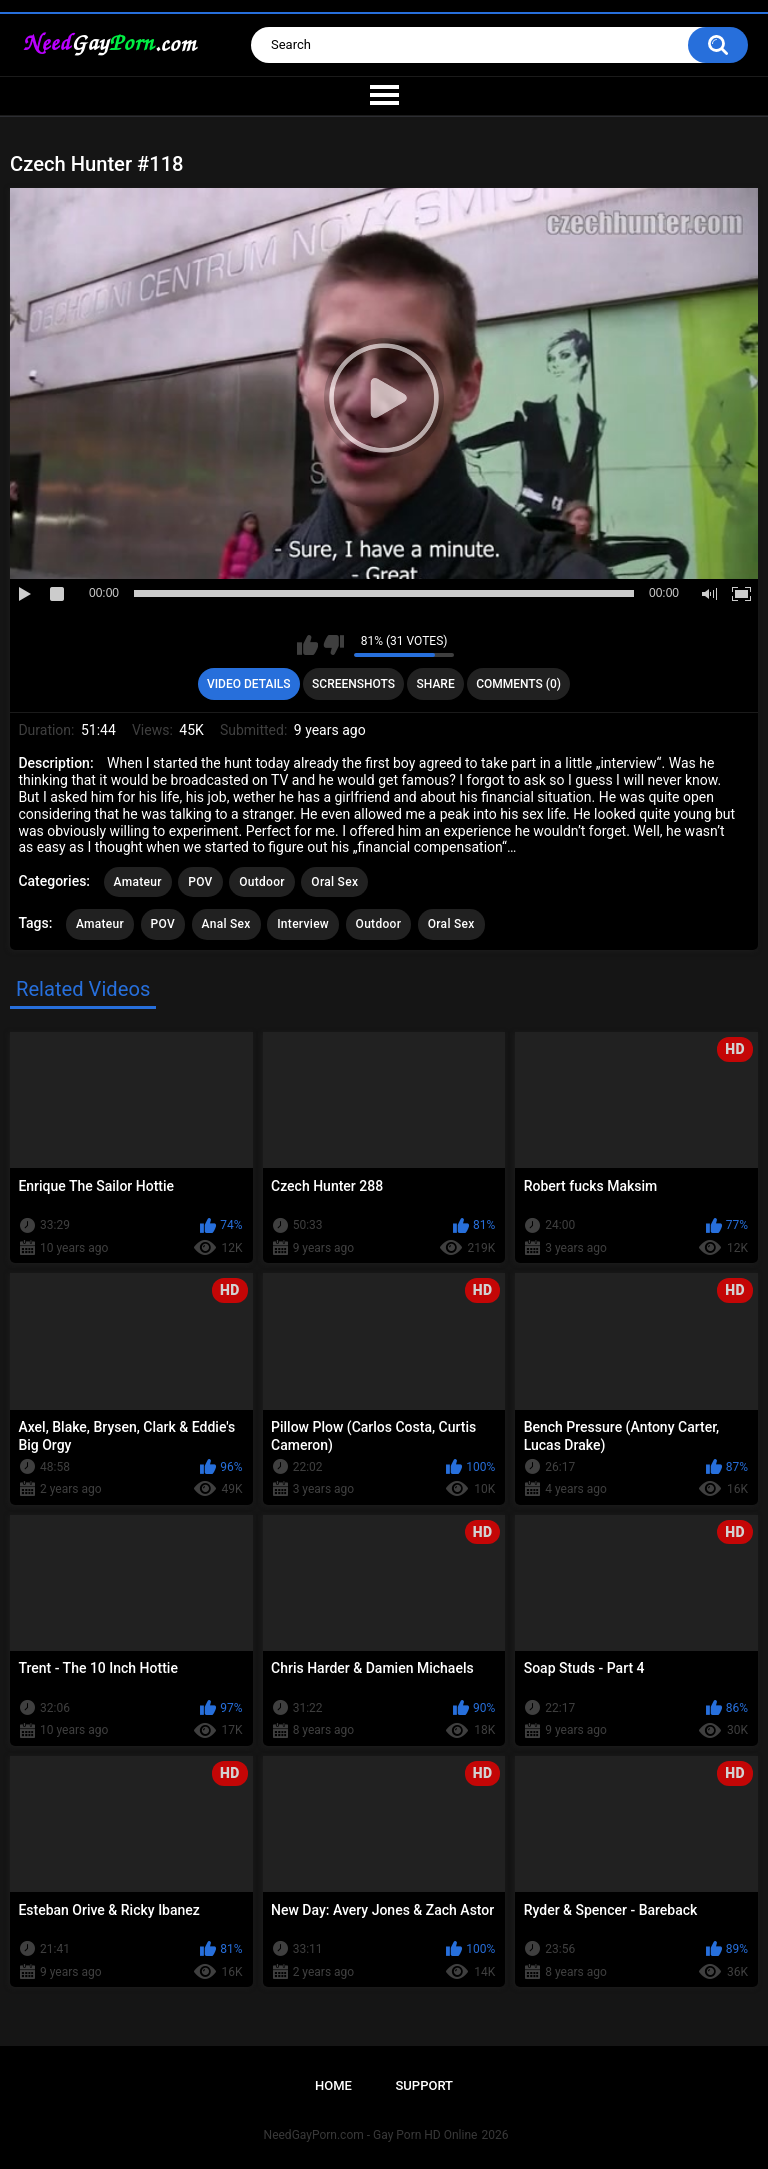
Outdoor (262, 882)
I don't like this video (333, 645)
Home (333, 2085)
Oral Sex (334, 882)
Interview (303, 924)
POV (200, 882)
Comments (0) (518, 684)
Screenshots (353, 684)
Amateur (138, 882)
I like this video (307, 645)
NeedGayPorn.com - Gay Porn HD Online (371, 2135)
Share (436, 684)
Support (424, 2085)
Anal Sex (226, 924)
